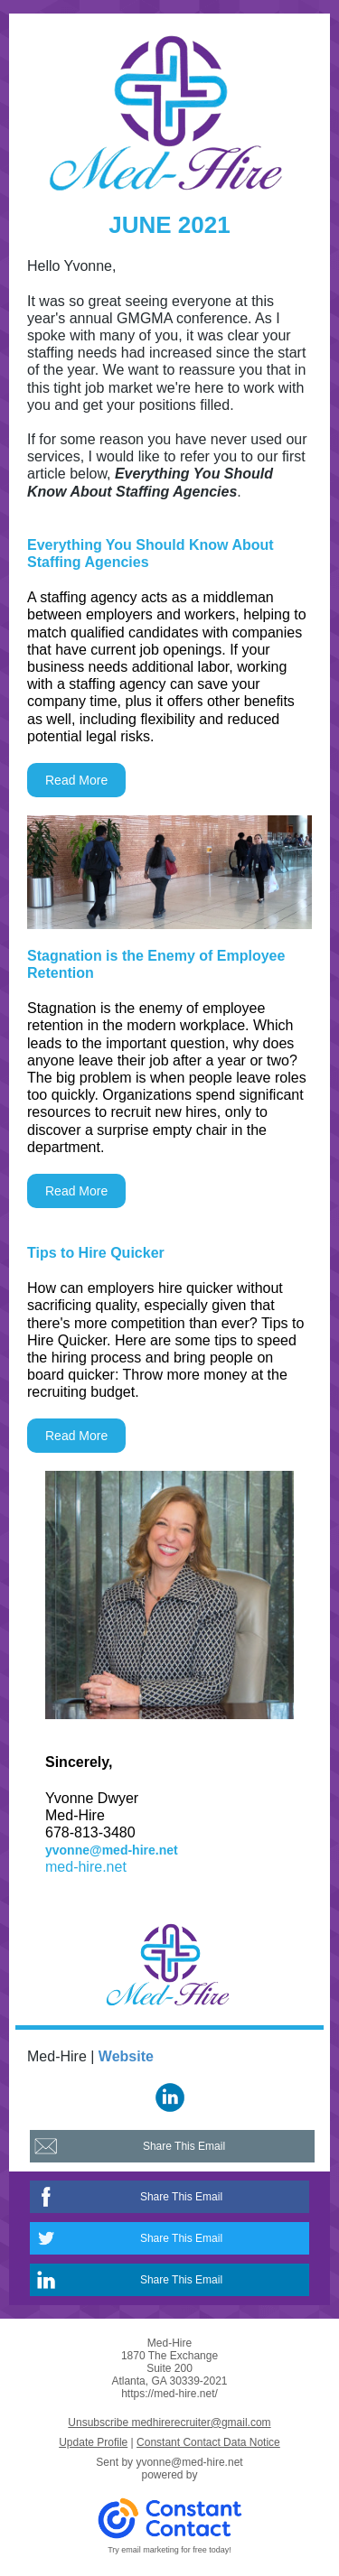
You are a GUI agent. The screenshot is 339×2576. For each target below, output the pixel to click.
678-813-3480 (90, 1832)
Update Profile (93, 2442)
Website (126, 2056)
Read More (76, 780)
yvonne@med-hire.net (111, 1850)
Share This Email (184, 2146)
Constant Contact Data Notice (208, 2442)
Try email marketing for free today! (169, 2549)
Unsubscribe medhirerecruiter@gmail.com (169, 2422)
